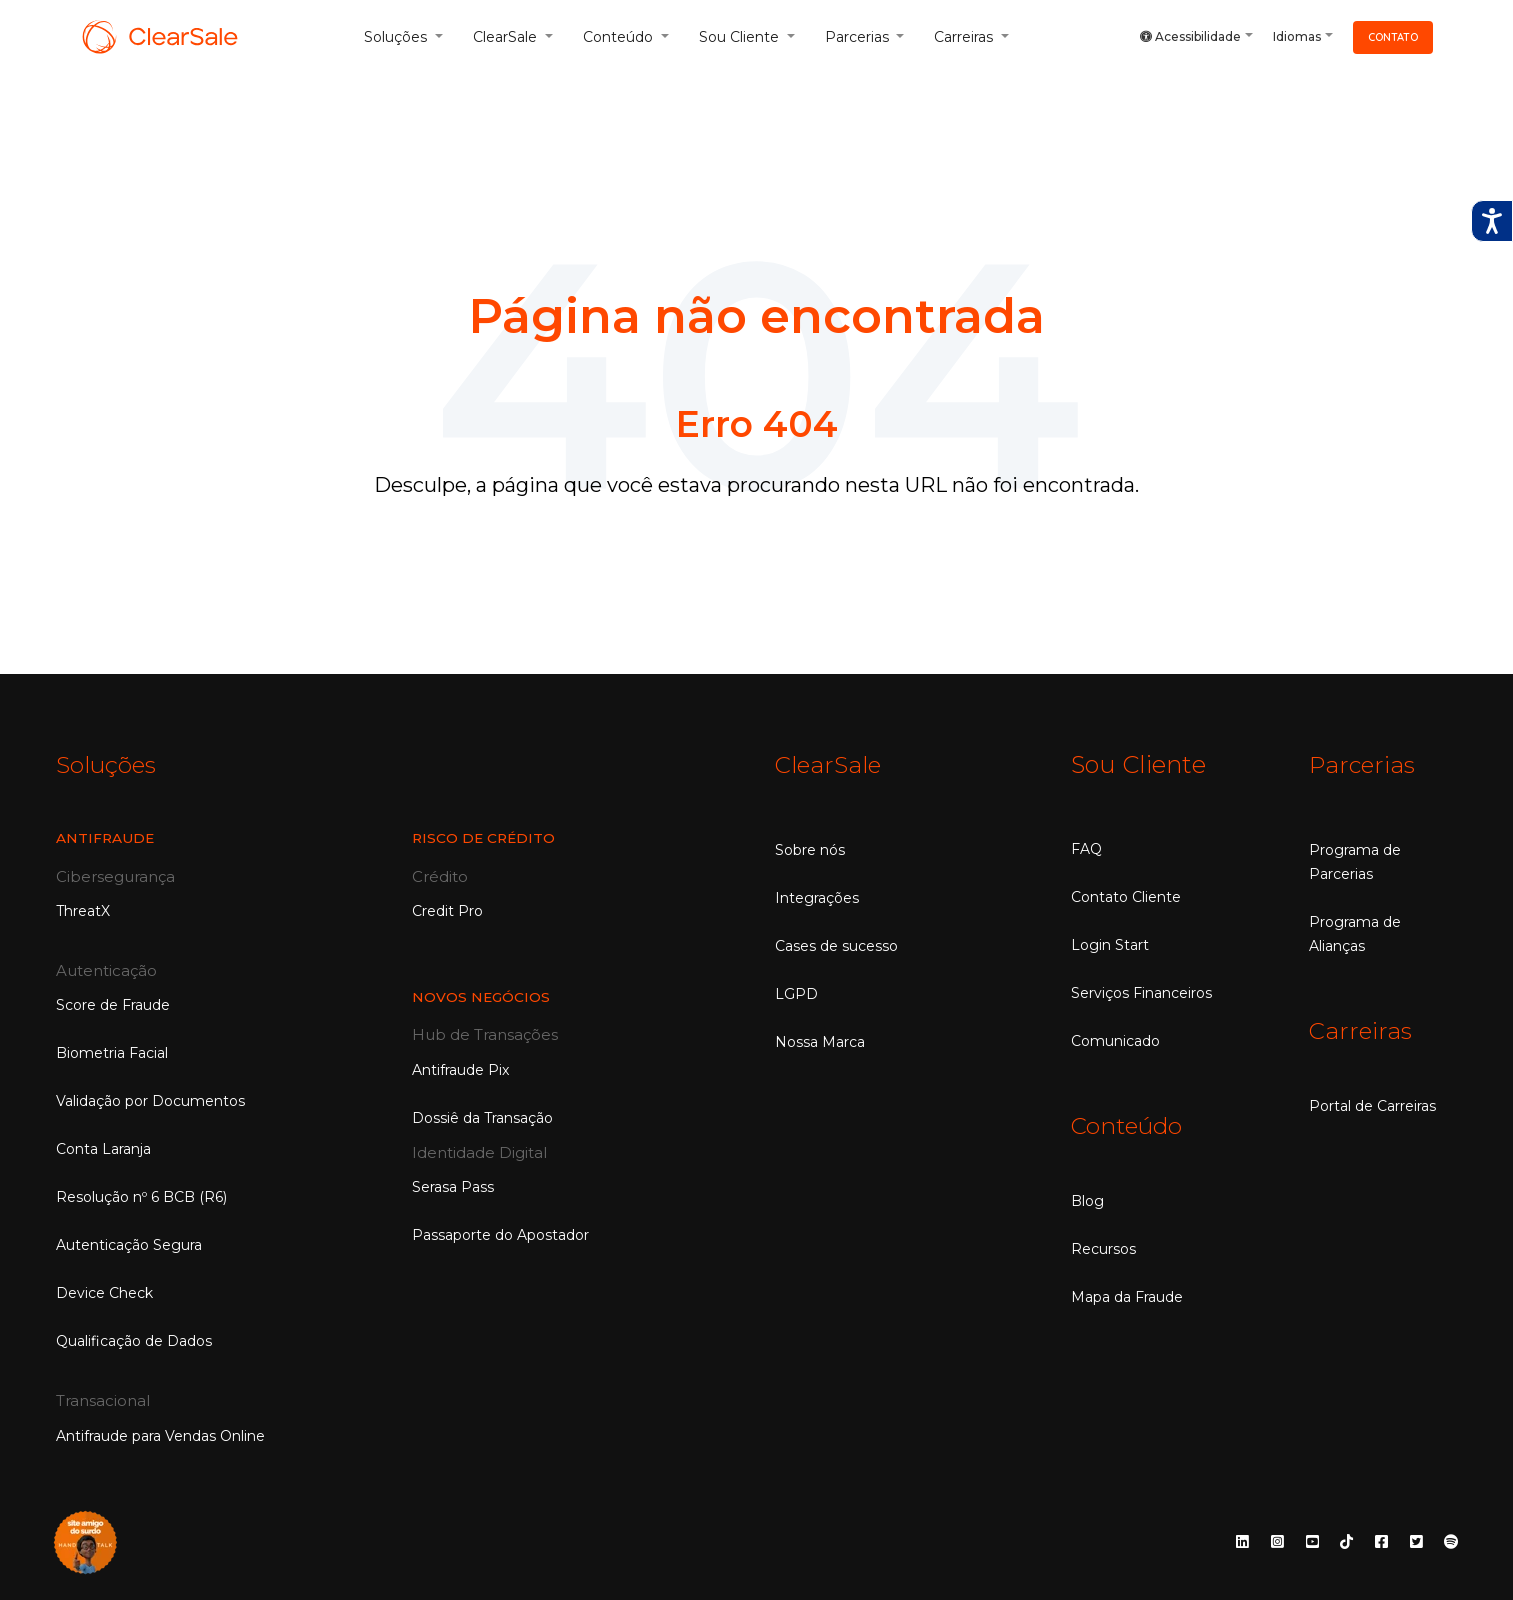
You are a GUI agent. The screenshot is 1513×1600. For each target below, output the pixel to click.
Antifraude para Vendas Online (160, 1435)
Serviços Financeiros (1141, 993)
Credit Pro (447, 910)
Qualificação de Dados (134, 1340)
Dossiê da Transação (482, 1116)
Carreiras (1361, 1029)
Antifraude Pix (460, 1068)
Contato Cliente (1126, 897)
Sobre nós (810, 849)
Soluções (108, 764)
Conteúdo (1129, 1125)
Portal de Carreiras (1372, 1104)
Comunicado (1115, 1041)
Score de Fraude (113, 1004)
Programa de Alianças (1355, 933)
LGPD (796, 993)
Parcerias (1363, 764)
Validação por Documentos (150, 1100)
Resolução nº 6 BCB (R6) (141, 1196)
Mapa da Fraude (1127, 1296)
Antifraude (106, 837)
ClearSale (830, 764)
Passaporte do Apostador (500, 1234)
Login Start (1110, 945)
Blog (1087, 1200)
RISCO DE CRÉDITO (485, 837)
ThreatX (83, 910)
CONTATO (1393, 37)
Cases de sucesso (836, 945)
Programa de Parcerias (1355, 861)
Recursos (1103, 1248)
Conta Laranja (103, 1148)
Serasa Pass (453, 1186)
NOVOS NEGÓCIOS (482, 996)
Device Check (104, 1292)
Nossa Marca (820, 1041)
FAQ (1086, 849)
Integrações (817, 897)
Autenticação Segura (129, 1244)
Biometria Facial (112, 1052)
